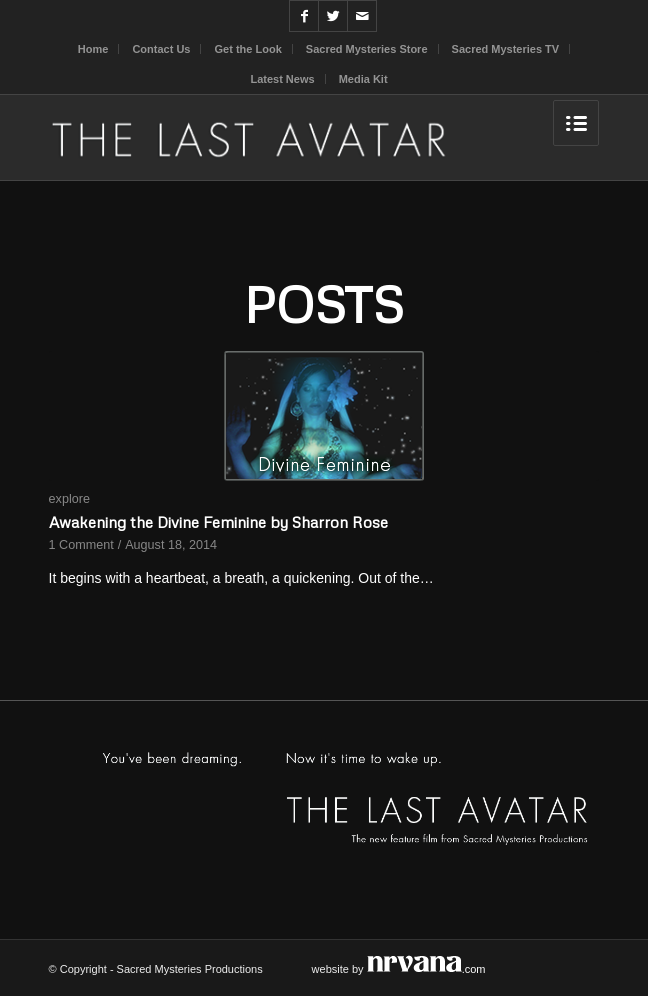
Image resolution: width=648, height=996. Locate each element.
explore (69, 499)
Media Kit (363, 79)
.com (426, 969)
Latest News (282, 79)
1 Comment (81, 545)
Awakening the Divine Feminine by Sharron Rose (218, 521)
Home (93, 49)
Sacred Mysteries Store (367, 49)
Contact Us (161, 49)
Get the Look (248, 49)
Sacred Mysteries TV (506, 49)
